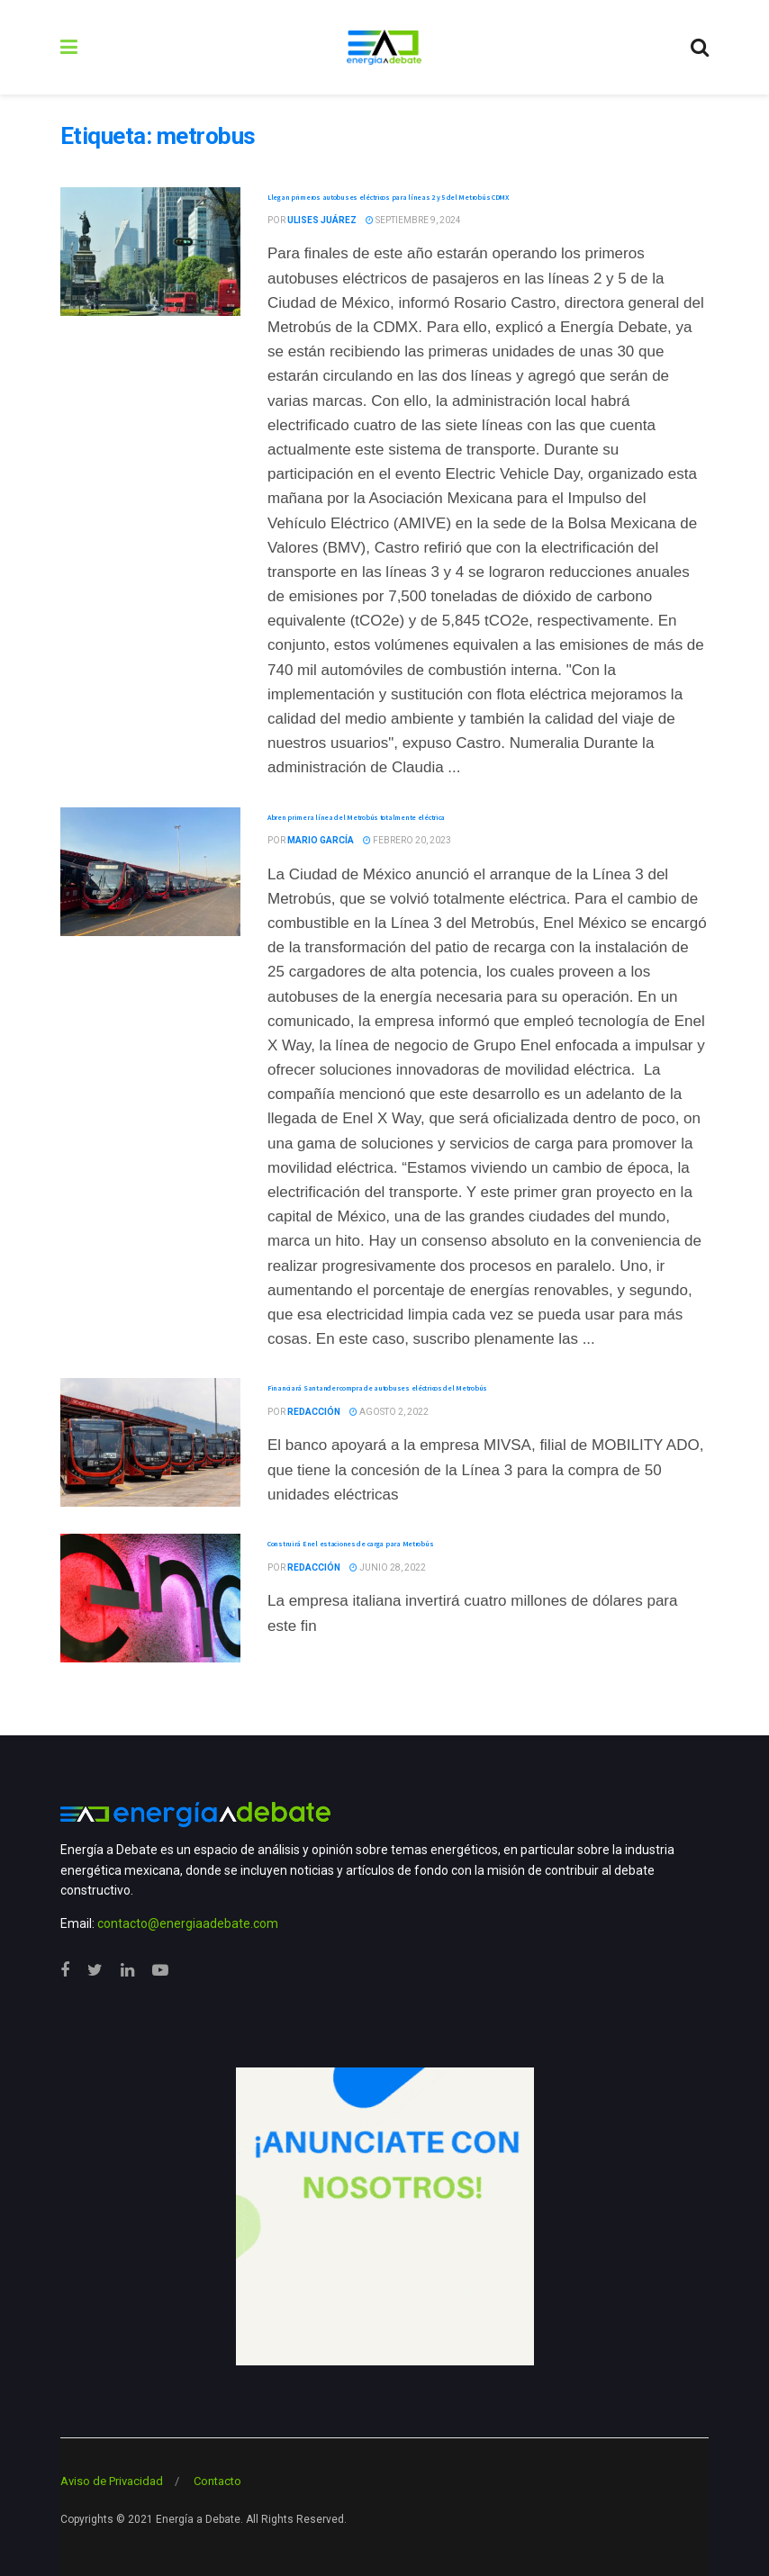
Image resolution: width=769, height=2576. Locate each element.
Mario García (320, 840)
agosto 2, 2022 (389, 1412)
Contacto (217, 2481)
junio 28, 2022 (387, 1567)
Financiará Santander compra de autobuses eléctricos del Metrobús (377, 1387)
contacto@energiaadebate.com (187, 1923)
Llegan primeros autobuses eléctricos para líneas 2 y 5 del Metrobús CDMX (388, 197)
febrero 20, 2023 (407, 840)
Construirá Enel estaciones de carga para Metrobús (350, 1543)
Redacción (313, 1412)
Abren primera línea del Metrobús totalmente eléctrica (356, 817)
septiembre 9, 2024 (413, 220)
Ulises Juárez (322, 220)
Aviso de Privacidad (111, 2481)
